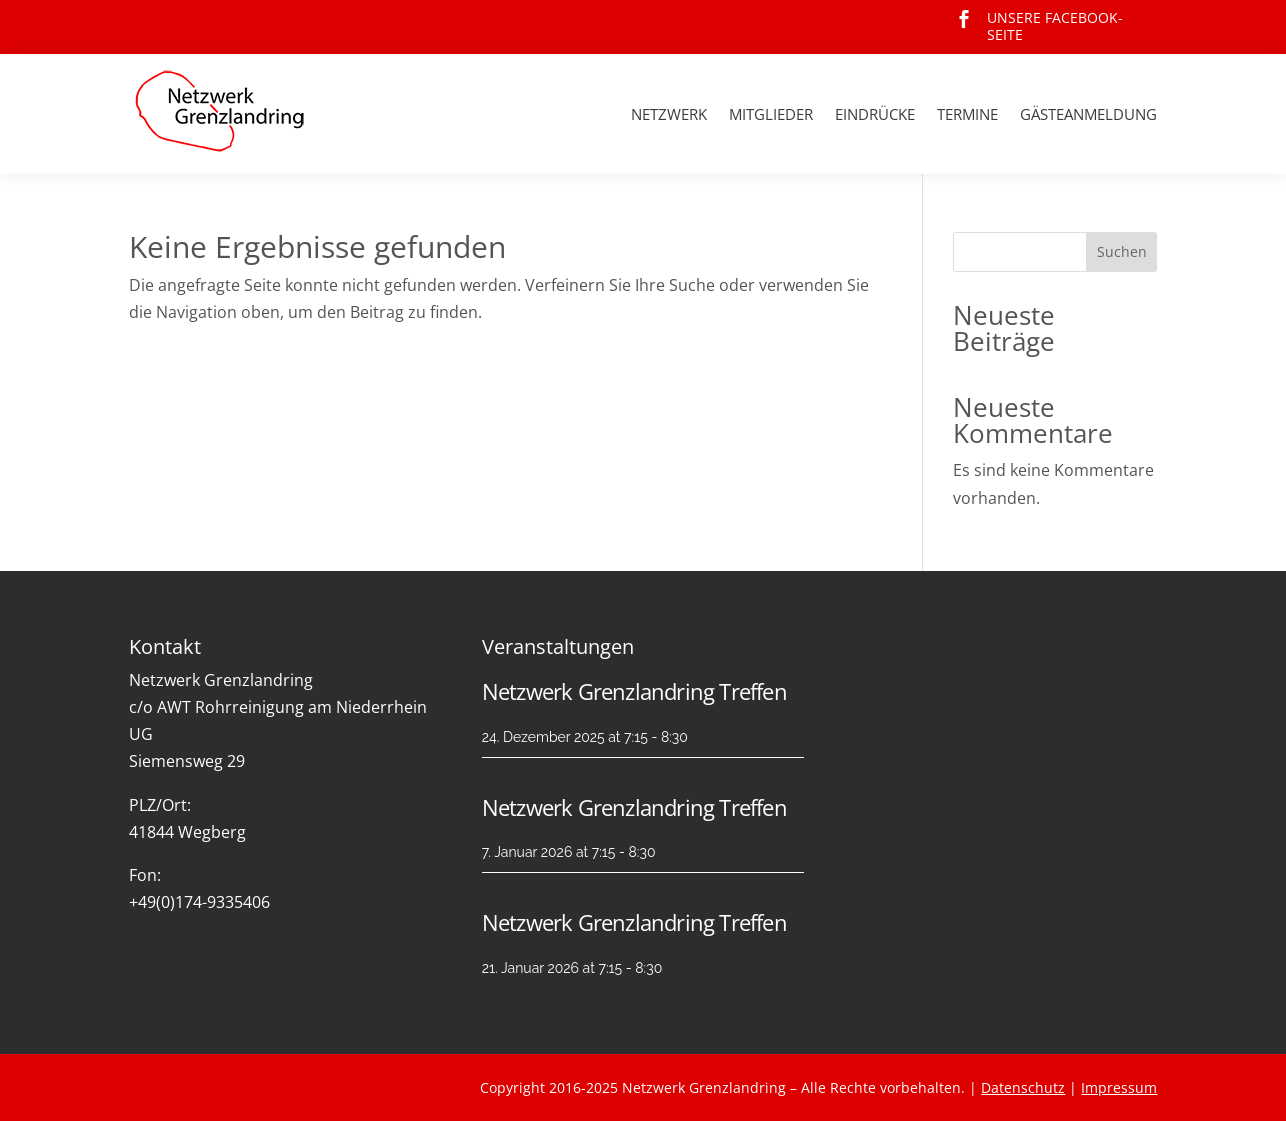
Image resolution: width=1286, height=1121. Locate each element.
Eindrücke (875, 114)
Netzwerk (669, 114)
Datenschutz (1023, 1087)
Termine (967, 114)
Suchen (1122, 251)
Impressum (1119, 1087)
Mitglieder (771, 114)
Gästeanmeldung (1088, 114)
